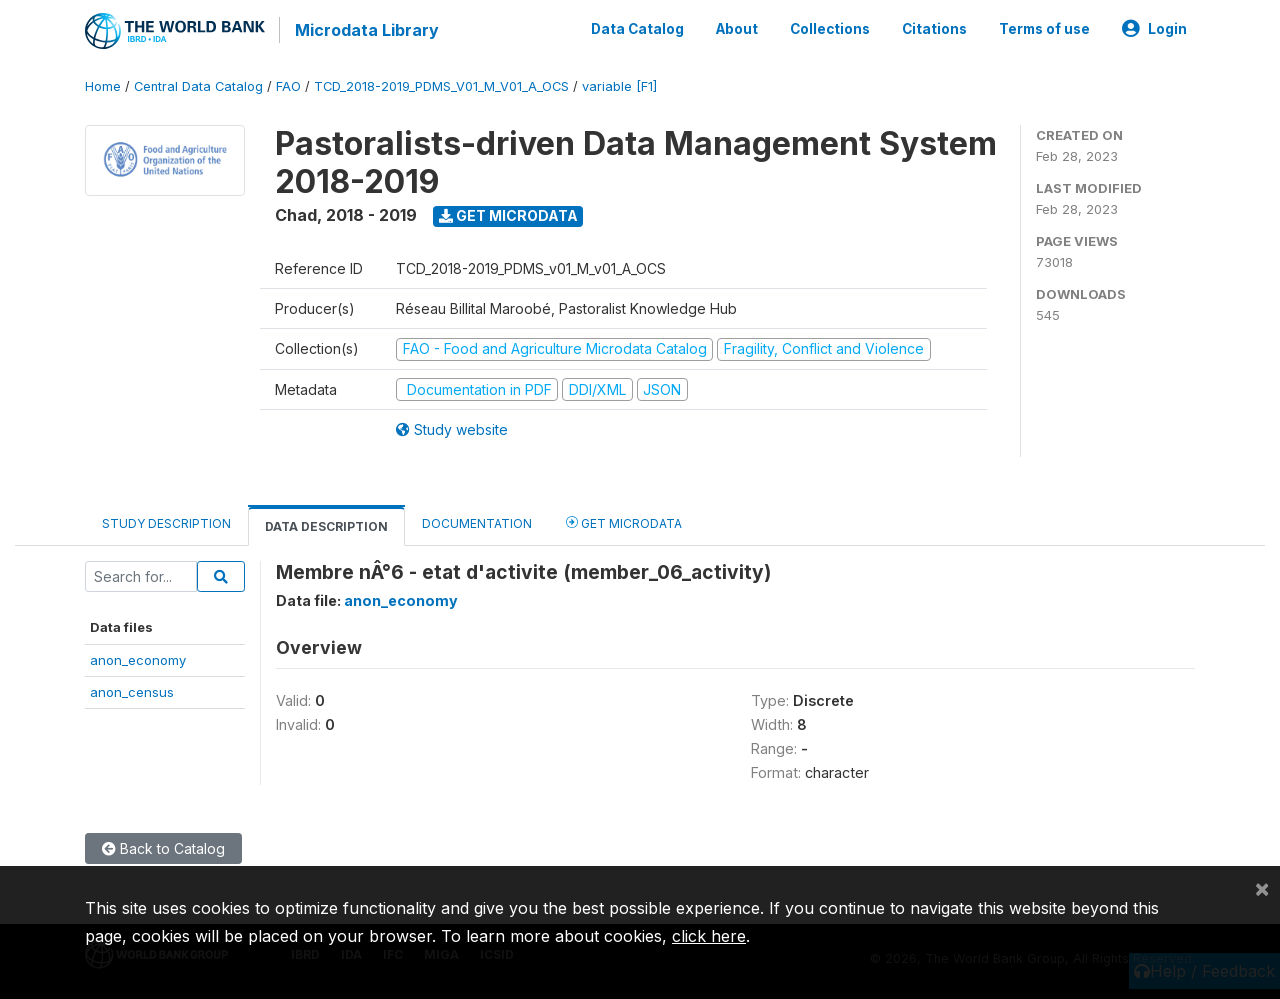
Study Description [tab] (166, 521)
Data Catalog (637, 28)
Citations (934, 28)
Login (1154, 28)
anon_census (132, 690)
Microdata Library (365, 30)
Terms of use (1044, 28)
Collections (830, 28)
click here (709, 936)
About (737, 28)
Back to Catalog (163, 846)
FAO (288, 84)
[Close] (1262, 888)
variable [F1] (619, 84)
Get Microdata (508, 213)
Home (103, 84)
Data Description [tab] (326, 524)
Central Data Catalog (198, 84)
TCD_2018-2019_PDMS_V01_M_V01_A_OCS (441, 84)
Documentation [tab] (477, 521)
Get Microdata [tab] (624, 520)
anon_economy (138, 658)
